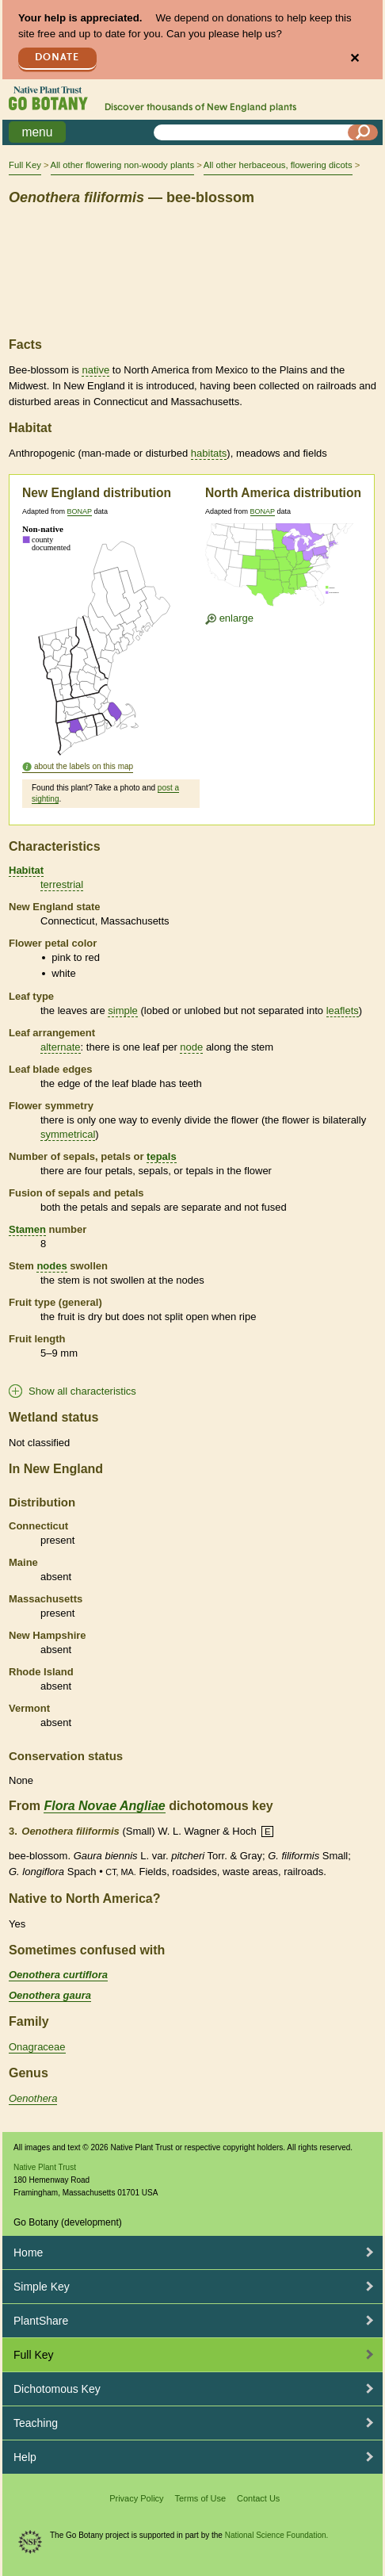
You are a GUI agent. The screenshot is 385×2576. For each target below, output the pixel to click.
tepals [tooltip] (162, 1156)
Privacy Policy (136, 2498)
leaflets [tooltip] (342, 1010)
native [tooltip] (95, 370)
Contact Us (258, 2498)
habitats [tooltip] (209, 453)
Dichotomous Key (57, 2389)
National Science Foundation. (277, 2535)
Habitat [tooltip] (26, 870)
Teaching (35, 2423)
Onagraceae (37, 2047)
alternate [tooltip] (60, 1047)
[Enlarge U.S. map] (282, 568)
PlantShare (40, 2320)
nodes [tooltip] (51, 1266)
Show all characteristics (82, 1391)
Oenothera (33, 2098)
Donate (57, 57)
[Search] (363, 132)
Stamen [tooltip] (27, 1229)
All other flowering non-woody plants (122, 165)
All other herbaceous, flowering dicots (278, 165)
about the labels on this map (83, 766)
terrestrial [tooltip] (61, 884)
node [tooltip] (191, 1047)
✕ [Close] (354, 58)
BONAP (79, 511)
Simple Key (41, 2286)
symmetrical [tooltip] (67, 1134)
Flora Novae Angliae (104, 1805)
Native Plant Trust (44, 2167)
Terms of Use (200, 2498)
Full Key (25, 165)
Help (24, 2457)
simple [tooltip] (123, 1010)
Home (28, 2252)
